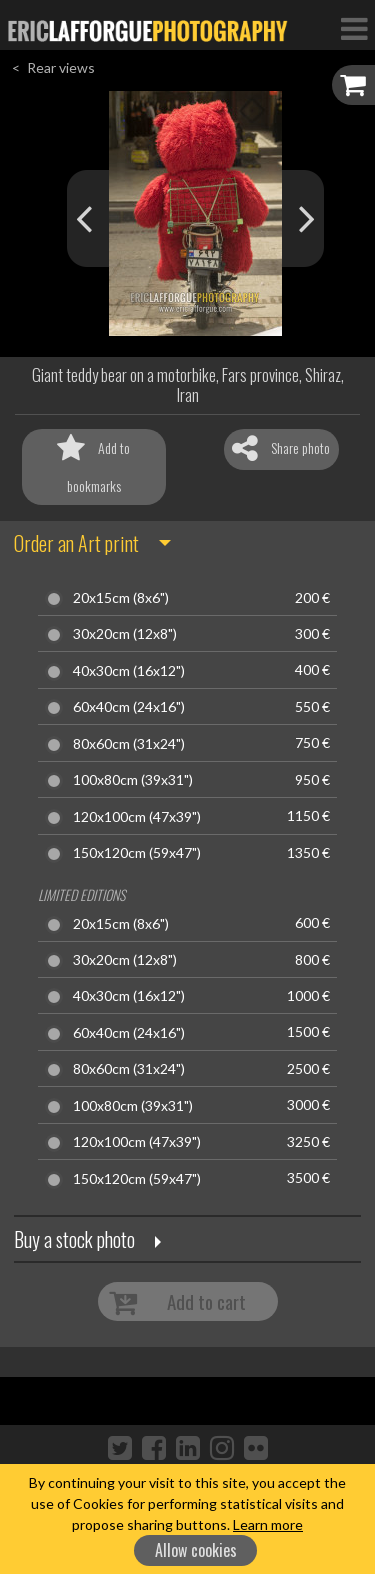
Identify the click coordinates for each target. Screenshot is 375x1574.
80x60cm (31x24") (129, 744)
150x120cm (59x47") (137, 853)
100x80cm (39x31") (133, 780)
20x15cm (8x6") (121, 598)
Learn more (268, 1524)
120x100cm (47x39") (137, 817)
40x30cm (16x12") (129, 671)
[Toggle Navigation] (354, 28)
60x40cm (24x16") (129, 707)
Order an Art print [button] (76, 543)
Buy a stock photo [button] (74, 1239)
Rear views (61, 67)
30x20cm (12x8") (125, 634)
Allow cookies (196, 1550)
